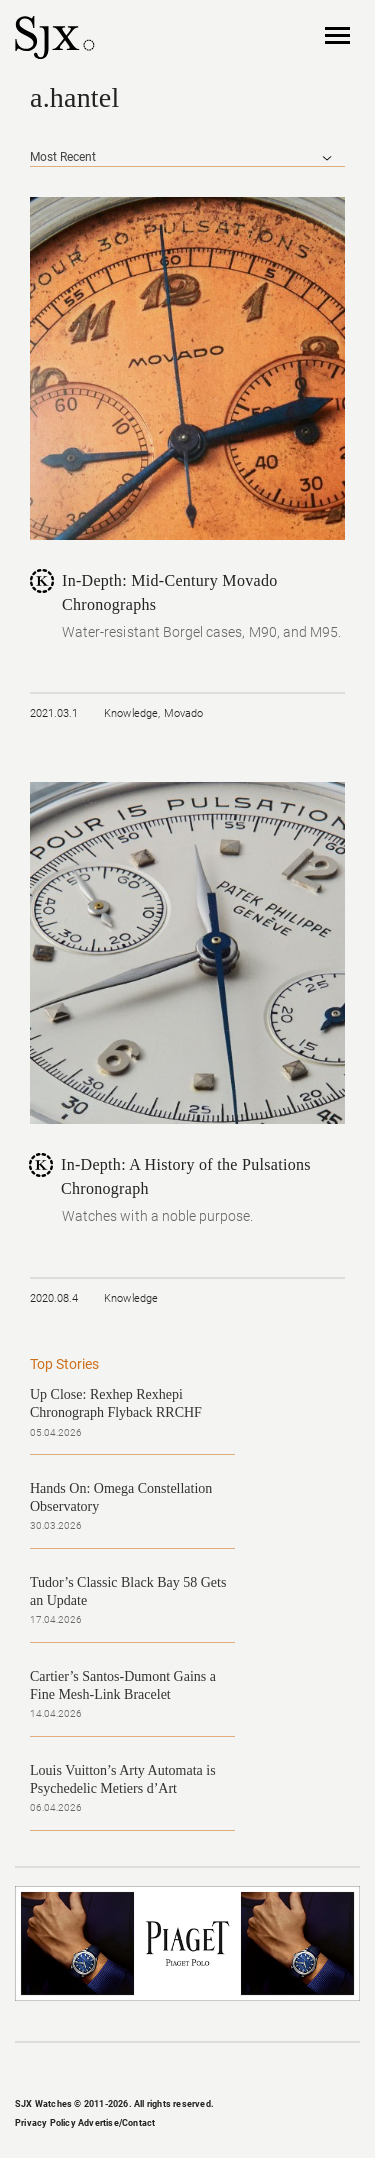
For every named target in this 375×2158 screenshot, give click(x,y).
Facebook (123, 2071)
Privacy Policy (45, 2123)
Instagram (155, 2071)
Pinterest (220, 2071)
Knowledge (131, 713)
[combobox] (187, 158)
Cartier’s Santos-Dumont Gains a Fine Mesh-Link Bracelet (123, 1685)
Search (293, 36)
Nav (337, 36)
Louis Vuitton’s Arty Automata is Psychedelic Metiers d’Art (123, 1779)
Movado (184, 713)
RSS (252, 2071)
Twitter (188, 2071)
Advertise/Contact (116, 2123)
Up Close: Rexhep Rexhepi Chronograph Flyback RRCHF (116, 1403)
